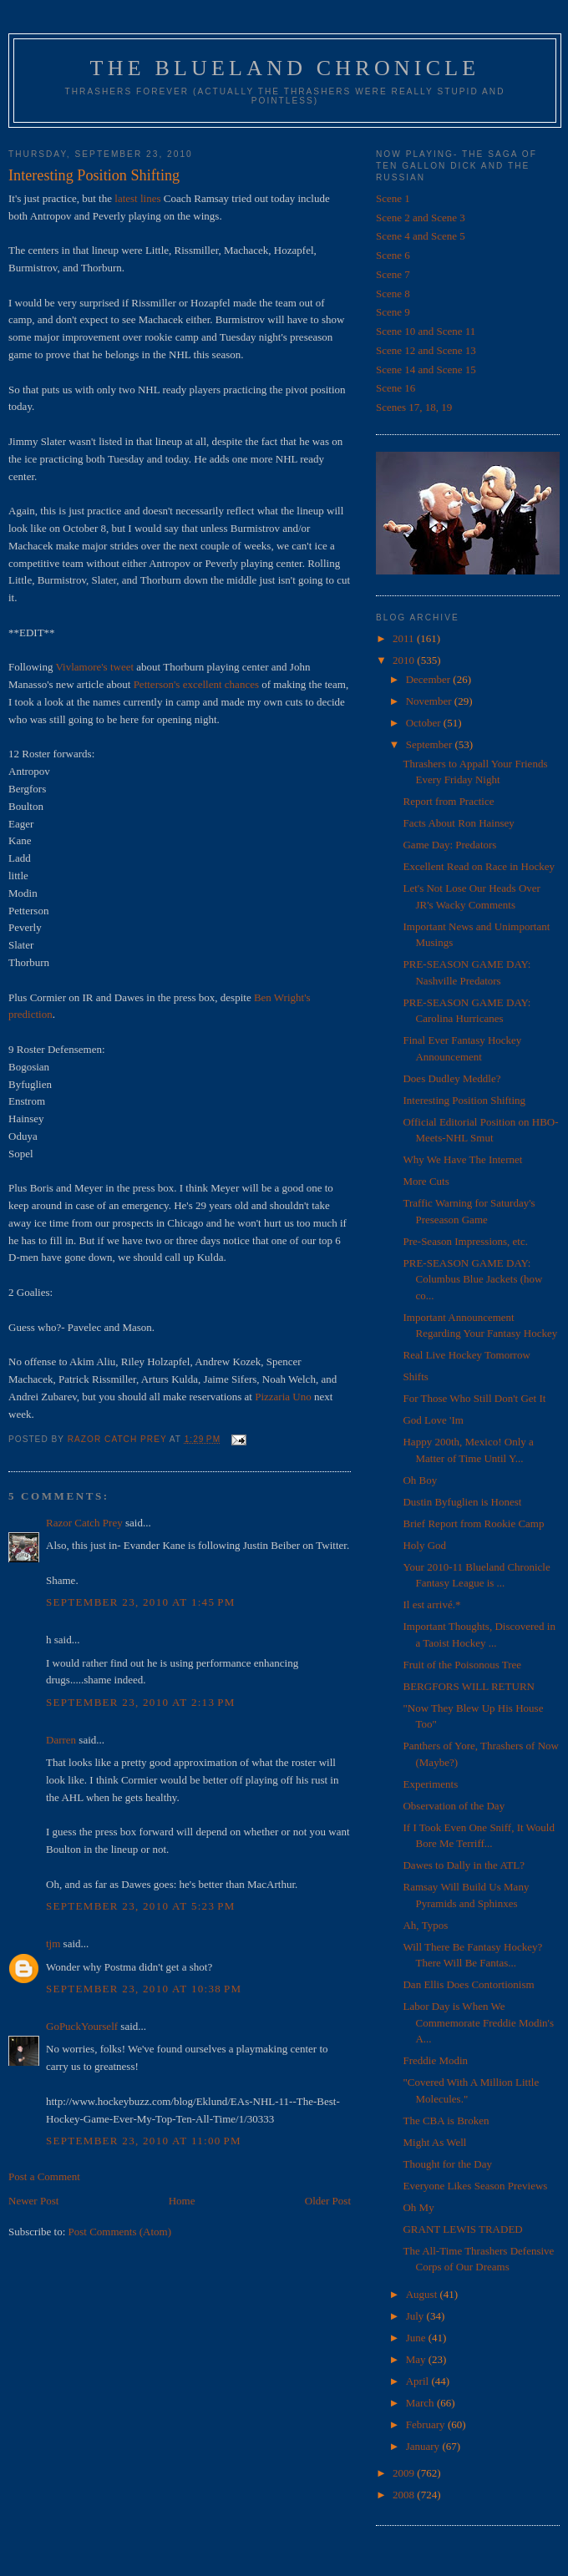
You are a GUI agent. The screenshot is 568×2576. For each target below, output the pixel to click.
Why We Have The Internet (462, 1159)
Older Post (328, 2200)
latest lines (137, 198)
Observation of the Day (454, 1805)
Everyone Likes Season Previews (475, 2185)
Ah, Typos (425, 1925)
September (430, 744)
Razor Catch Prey (84, 1522)
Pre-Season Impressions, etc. (465, 1241)
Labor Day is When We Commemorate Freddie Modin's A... (478, 2022)
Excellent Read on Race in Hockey (479, 866)
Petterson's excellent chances (196, 684)
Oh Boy (420, 1480)
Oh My (418, 2207)
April (419, 2381)
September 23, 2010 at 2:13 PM (141, 1702)
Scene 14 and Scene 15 (426, 369)
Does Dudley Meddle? (451, 1078)
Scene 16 (395, 388)
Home (182, 2200)
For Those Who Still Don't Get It (474, 1398)
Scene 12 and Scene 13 (426, 350)
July (416, 2316)
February (427, 2424)
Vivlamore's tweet (94, 666)
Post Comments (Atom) (120, 2231)
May (417, 2359)
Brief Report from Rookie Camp (473, 1523)
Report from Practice (448, 801)
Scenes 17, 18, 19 (414, 407)
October (425, 722)
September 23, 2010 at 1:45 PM (141, 1602)
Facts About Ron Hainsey (458, 823)
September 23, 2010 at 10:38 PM (143, 1988)
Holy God (424, 1545)
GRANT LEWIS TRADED (462, 2229)
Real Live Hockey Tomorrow (466, 1355)
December (430, 679)
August (423, 2294)
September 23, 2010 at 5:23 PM (141, 1906)
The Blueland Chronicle (285, 68)
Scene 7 (393, 274)
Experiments (430, 1784)
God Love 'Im (433, 1420)
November (430, 701)
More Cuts (426, 1181)
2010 (405, 660)
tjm (53, 1943)
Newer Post (33, 2200)
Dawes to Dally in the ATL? (464, 1865)
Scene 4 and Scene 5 (420, 236)
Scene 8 (393, 293)
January (424, 2446)
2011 (405, 638)
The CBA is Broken (446, 2120)
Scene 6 (393, 255)
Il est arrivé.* (431, 1604)
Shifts (415, 1376)
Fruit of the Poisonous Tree (462, 1664)
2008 (405, 2494)
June (417, 2337)
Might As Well (434, 2142)
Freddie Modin (435, 2060)
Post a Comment (44, 2176)
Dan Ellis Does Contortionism (468, 1984)
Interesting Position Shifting (464, 1100)
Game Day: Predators (449, 844)
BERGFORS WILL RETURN (468, 1686)
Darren (61, 1739)
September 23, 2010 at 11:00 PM (143, 2140)
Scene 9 (393, 312)
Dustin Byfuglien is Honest (462, 1501)
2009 (405, 2473)
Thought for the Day (447, 2164)
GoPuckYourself (82, 2026)
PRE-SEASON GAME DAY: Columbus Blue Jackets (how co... (472, 1279)
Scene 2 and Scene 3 (420, 217)
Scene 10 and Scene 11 (425, 331)
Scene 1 (393, 198)
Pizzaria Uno (283, 1396)
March (421, 2402)
